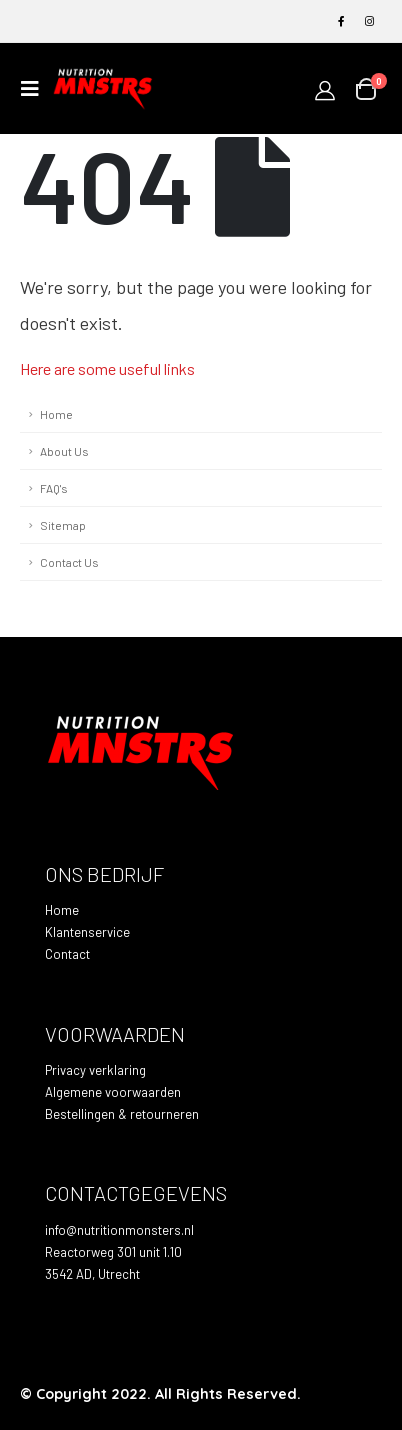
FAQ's (53, 488)
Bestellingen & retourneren (122, 1114)
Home (56, 414)
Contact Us (69, 562)
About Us (64, 451)
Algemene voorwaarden (113, 1092)
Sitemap (63, 525)
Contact (67, 954)
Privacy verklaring (95, 1070)
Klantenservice (87, 932)
